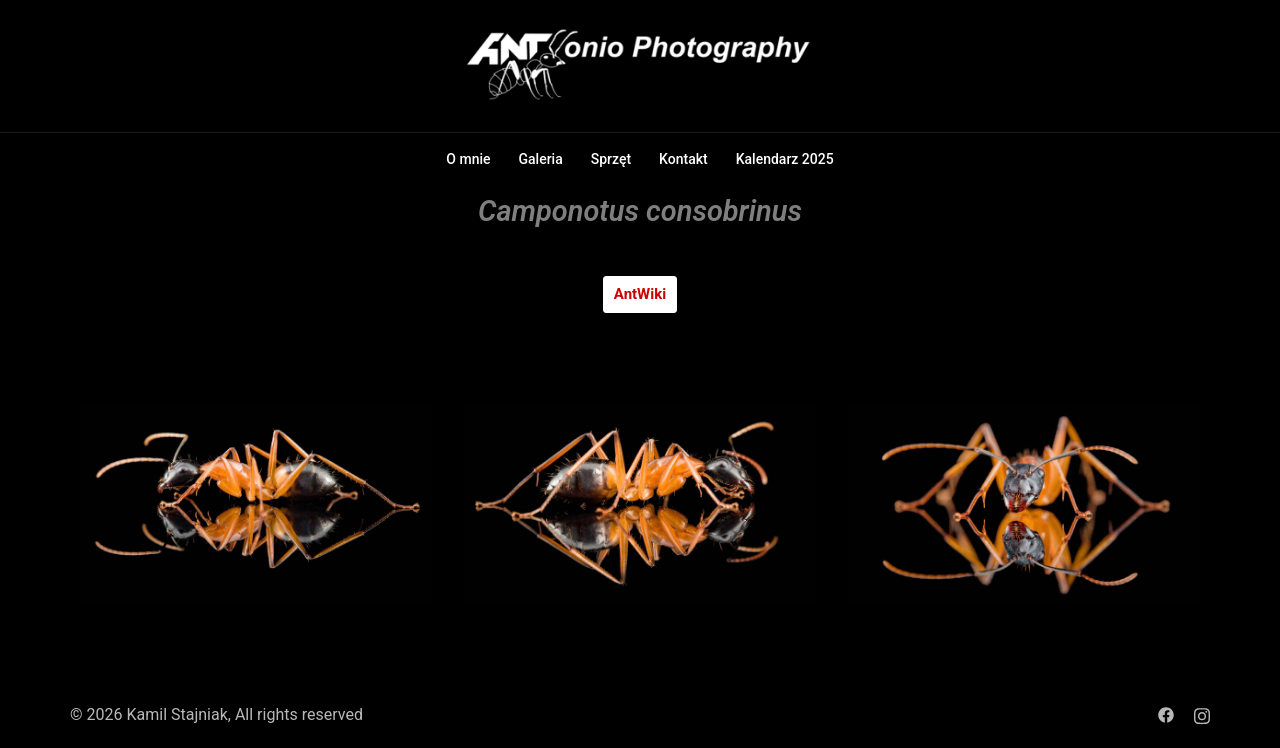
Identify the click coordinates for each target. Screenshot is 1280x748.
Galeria (541, 159)
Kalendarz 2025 (785, 159)
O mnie (468, 159)
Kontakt (683, 159)
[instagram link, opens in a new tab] (1202, 714)
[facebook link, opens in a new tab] (1166, 714)
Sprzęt (611, 159)
